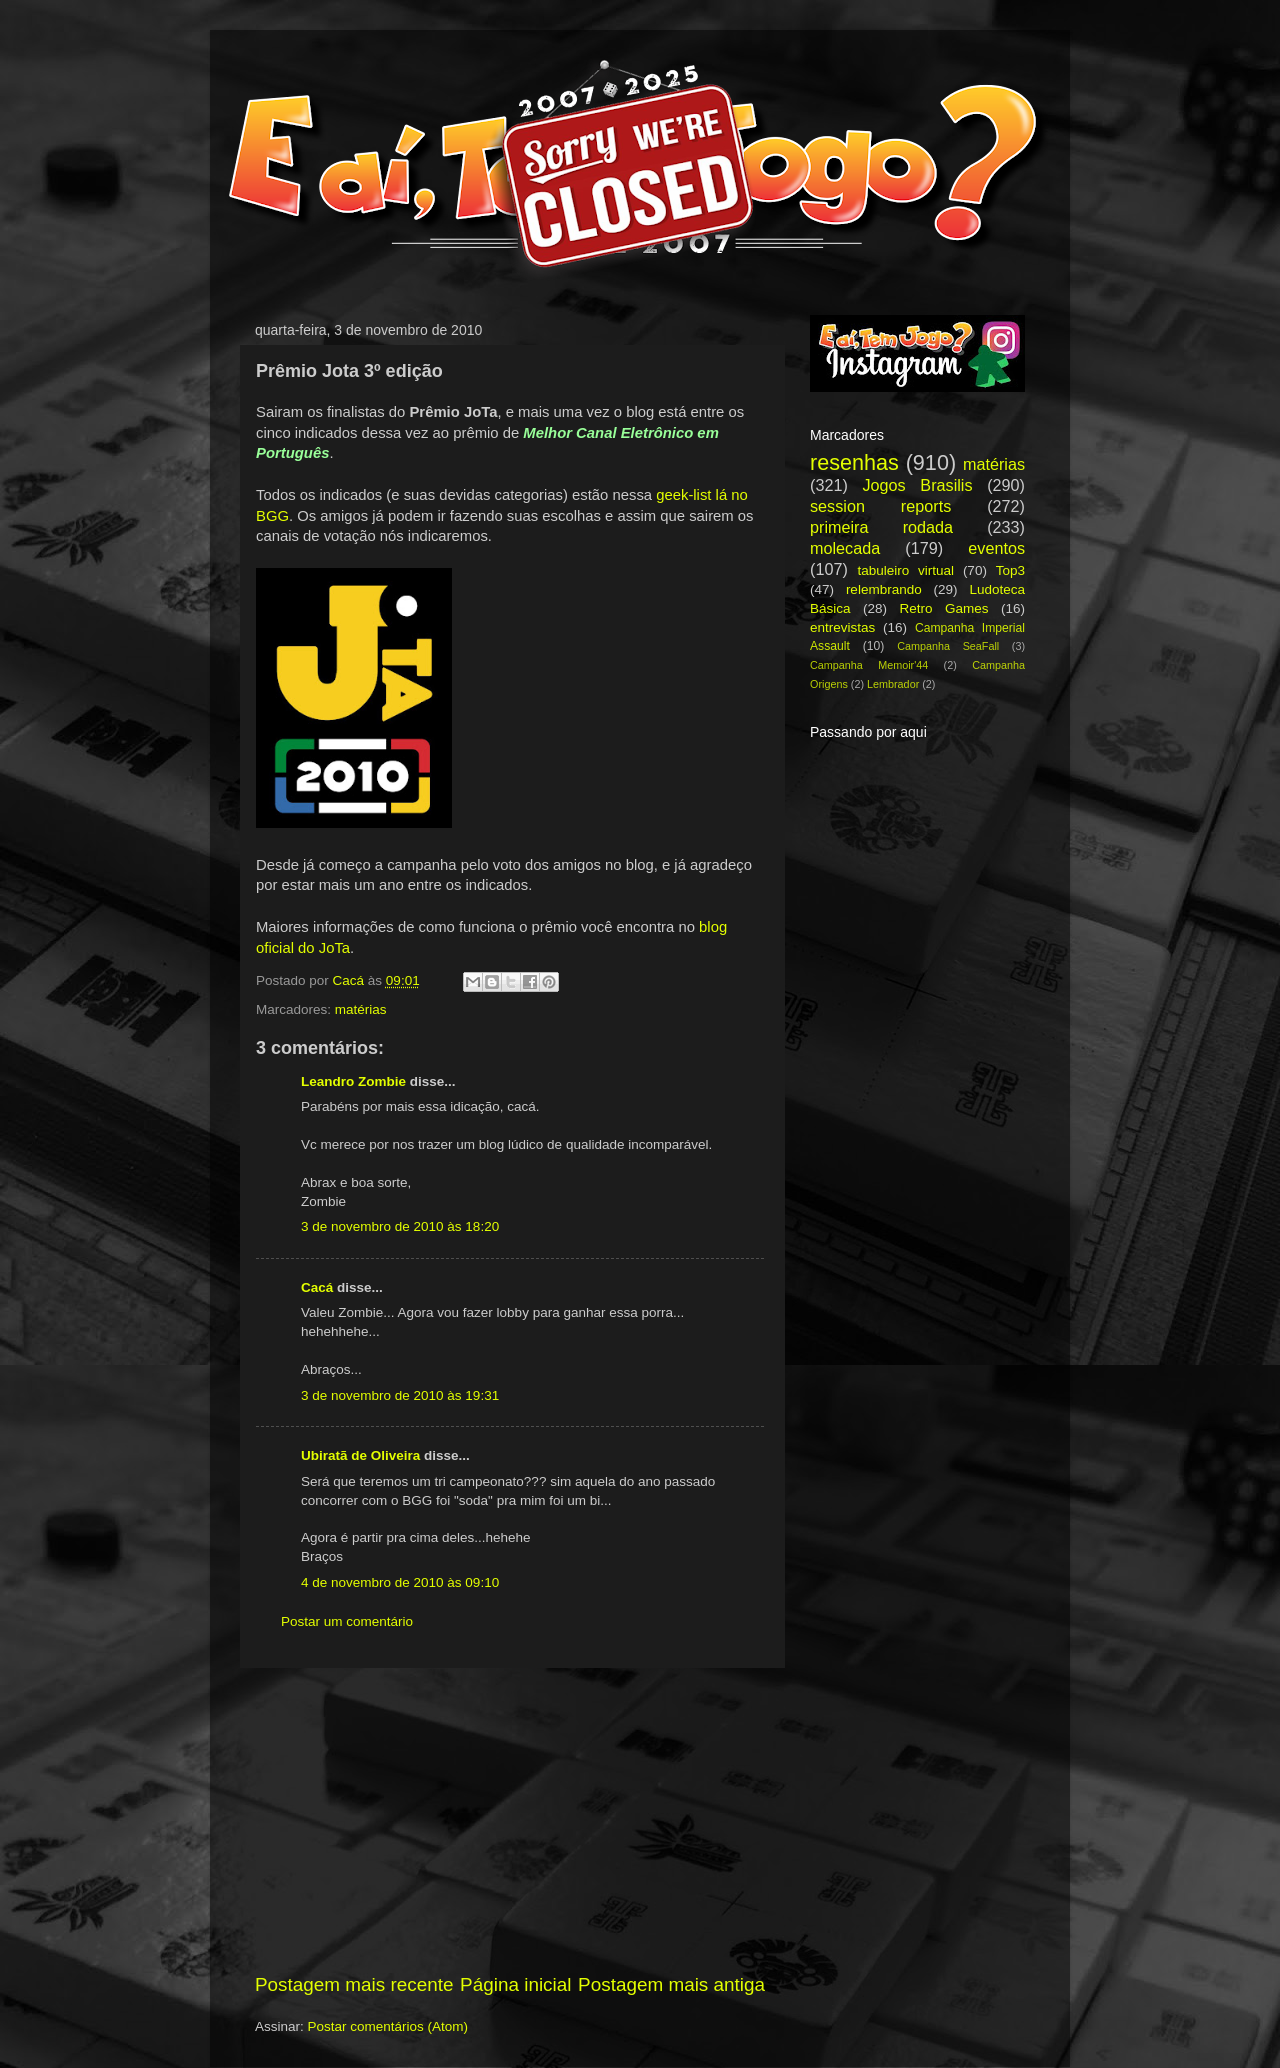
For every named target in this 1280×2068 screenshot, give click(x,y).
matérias (361, 1009)
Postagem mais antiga (671, 1984)
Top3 (1010, 570)
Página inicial (515, 1984)
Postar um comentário (347, 1621)
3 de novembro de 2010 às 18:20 (400, 1226)
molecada (845, 548)
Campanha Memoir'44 (869, 665)
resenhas (854, 462)
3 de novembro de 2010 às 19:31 (400, 1395)
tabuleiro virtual (905, 570)
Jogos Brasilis (917, 485)
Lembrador (893, 684)
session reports (880, 506)
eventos (996, 548)
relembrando (884, 589)
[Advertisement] (510, 1820)
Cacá (317, 1287)
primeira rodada (881, 527)
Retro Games (943, 608)
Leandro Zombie (353, 1081)
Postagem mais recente (354, 1984)
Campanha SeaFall (948, 646)
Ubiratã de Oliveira (360, 1455)
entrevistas (842, 627)
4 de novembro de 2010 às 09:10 (400, 1582)
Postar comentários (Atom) (388, 2026)
